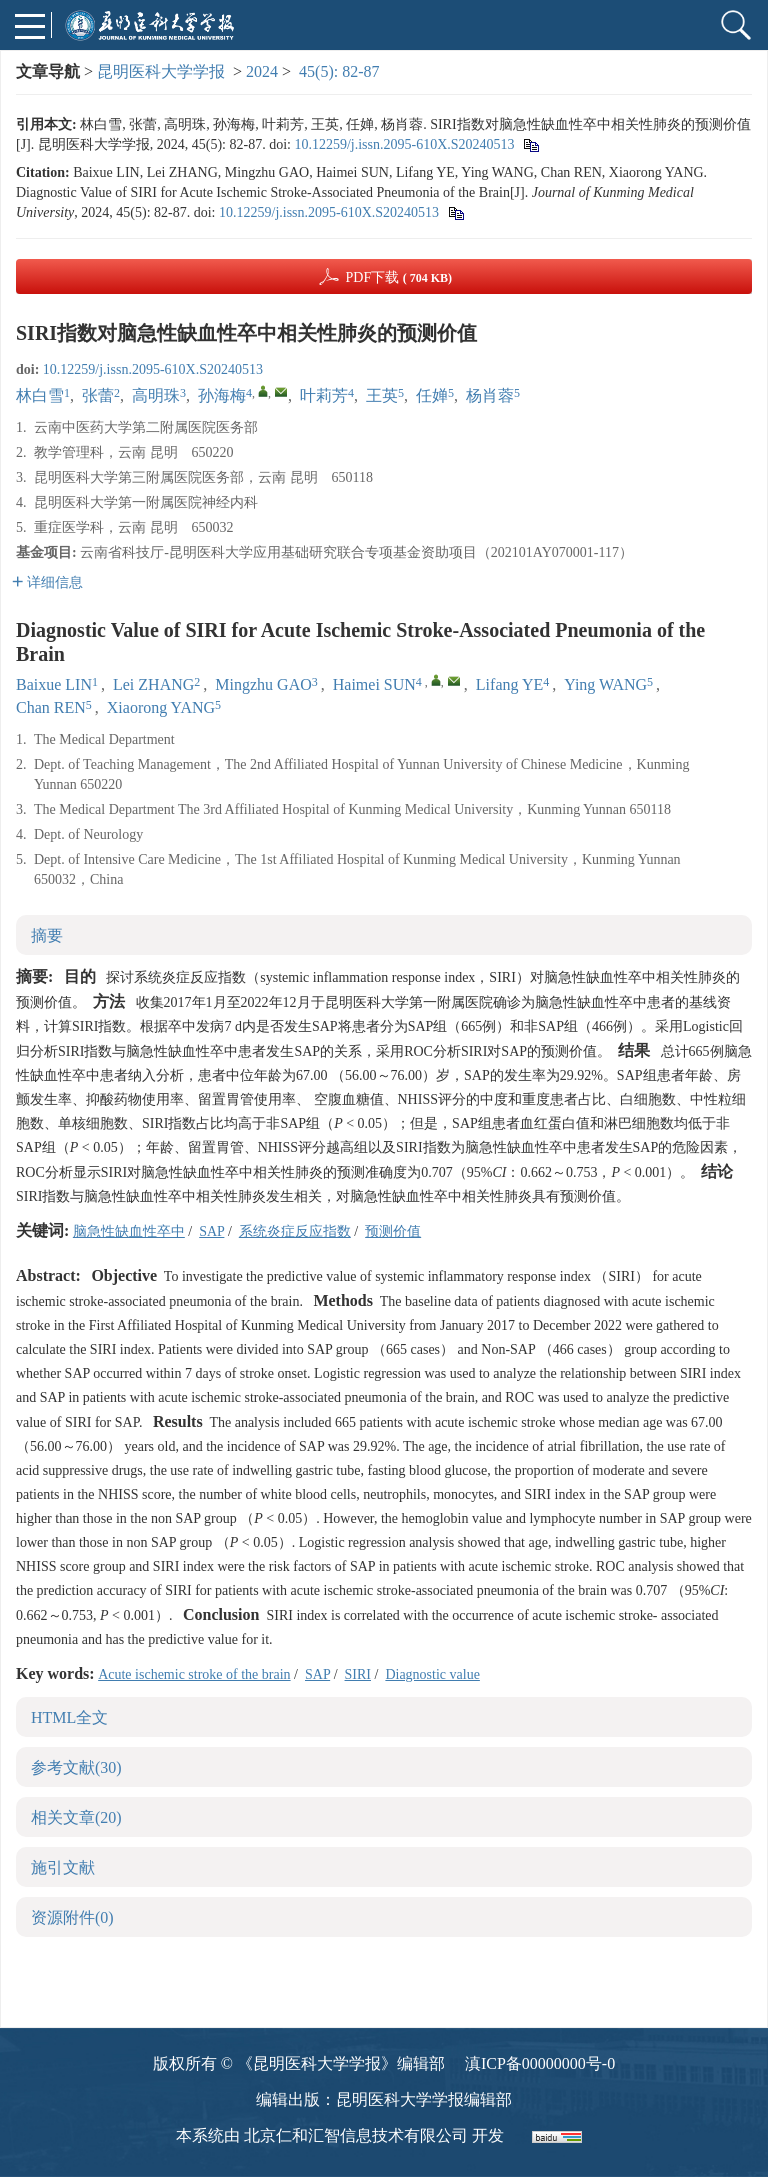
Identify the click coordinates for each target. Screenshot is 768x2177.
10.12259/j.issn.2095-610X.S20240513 (404, 144)
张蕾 (98, 395)
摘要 (47, 935)
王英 (382, 395)
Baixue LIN (54, 684)
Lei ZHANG (153, 684)
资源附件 (72, 1917)
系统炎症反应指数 (295, 1231)
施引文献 (63, 1867)
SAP (211, 1231)
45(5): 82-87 (339, 71)
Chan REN (51, 707)
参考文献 (76, 1767)
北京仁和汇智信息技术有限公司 (356, 2135)
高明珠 (156, 395)
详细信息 (47, 582)
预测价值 (393, 1231)
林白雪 (40, 395)
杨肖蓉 (490, 395)
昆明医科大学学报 (161, 71)
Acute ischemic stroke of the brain (194, 1674)
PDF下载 (398, 277)
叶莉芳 (324, 395)
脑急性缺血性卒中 (129, 1231)
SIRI (358, 1674)
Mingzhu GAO (263, 684)
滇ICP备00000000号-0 (540, 2063)
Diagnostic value (432, 1674)
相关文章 (76, 1817)
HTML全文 (69, 1717)
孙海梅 (222, 395)
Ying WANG (605, 684)
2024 (262, 71)
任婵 (432, 395)
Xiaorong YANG (161, 707)
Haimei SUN (374, 684)
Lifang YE (509, 684)
